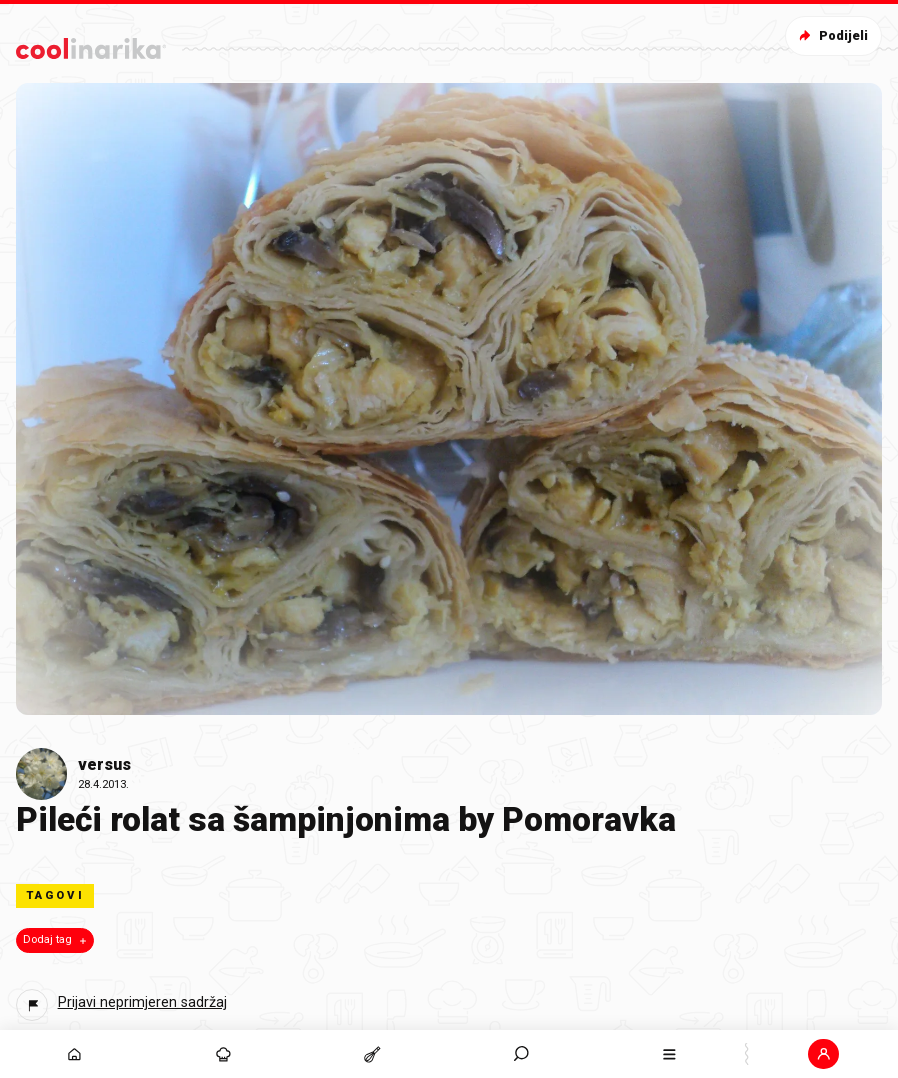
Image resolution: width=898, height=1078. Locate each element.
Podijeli (831, 35)
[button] (823, 1054)
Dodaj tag (56, 940)
